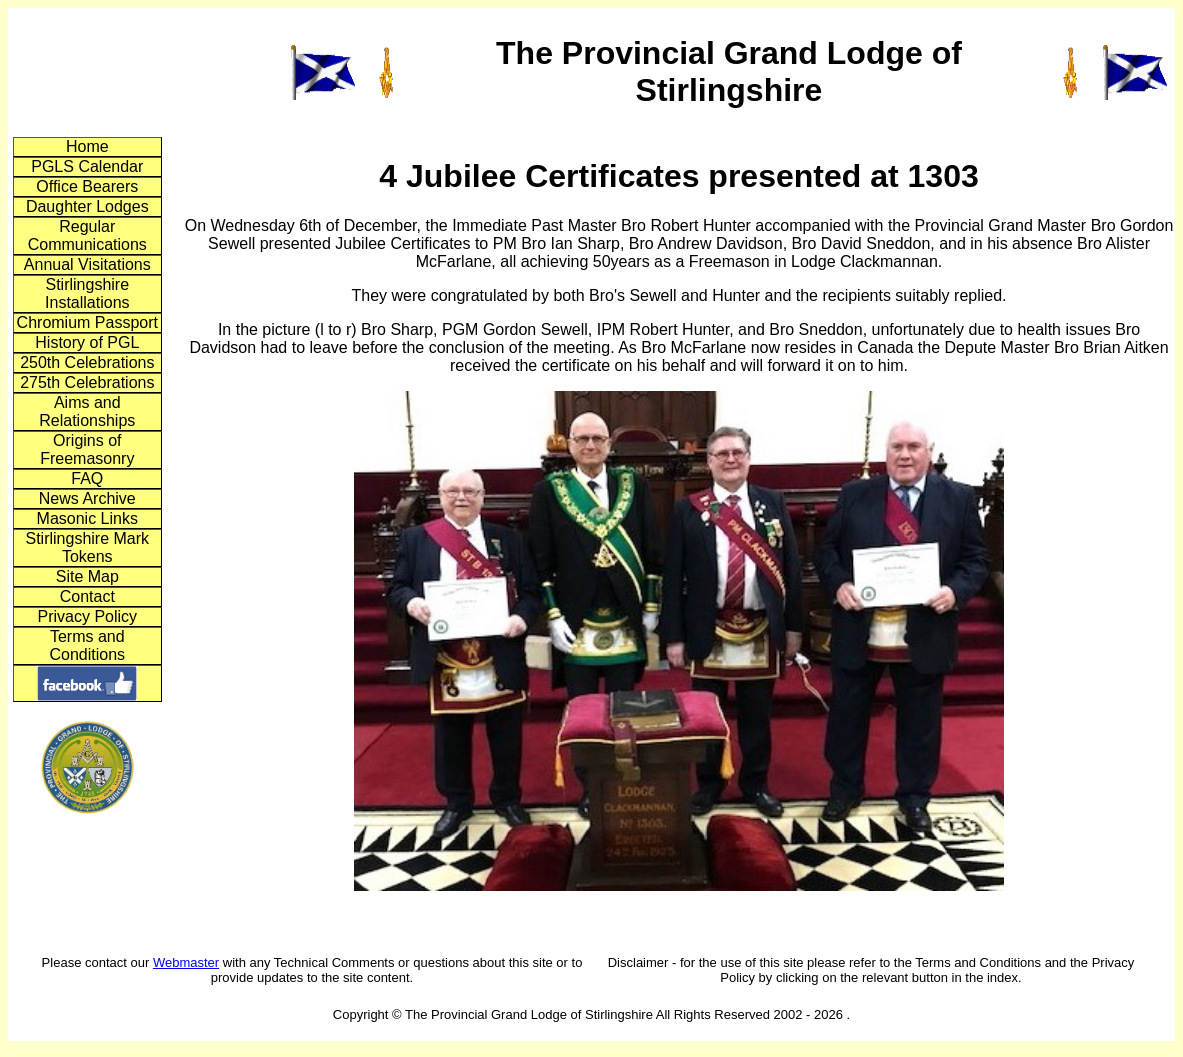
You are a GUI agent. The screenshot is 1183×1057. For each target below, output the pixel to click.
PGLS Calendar (87, 166)
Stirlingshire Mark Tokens (87, 547)
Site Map (87, 576)
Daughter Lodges (87, 206)
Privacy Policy (87, 616)
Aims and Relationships (87, 411)
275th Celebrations (87, 382)
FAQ (87, 478)
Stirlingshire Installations (87, 293)
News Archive (87, 498)
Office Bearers (87, 186)
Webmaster (186, 962)
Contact (87, 596)
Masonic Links (87, 518)
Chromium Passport (87, 322)
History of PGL (87, 342)
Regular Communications (87, 235)
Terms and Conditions (87, 645)
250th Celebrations (87, 362)
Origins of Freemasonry (87, 449)
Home (87, 146)
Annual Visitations (87, 264)
